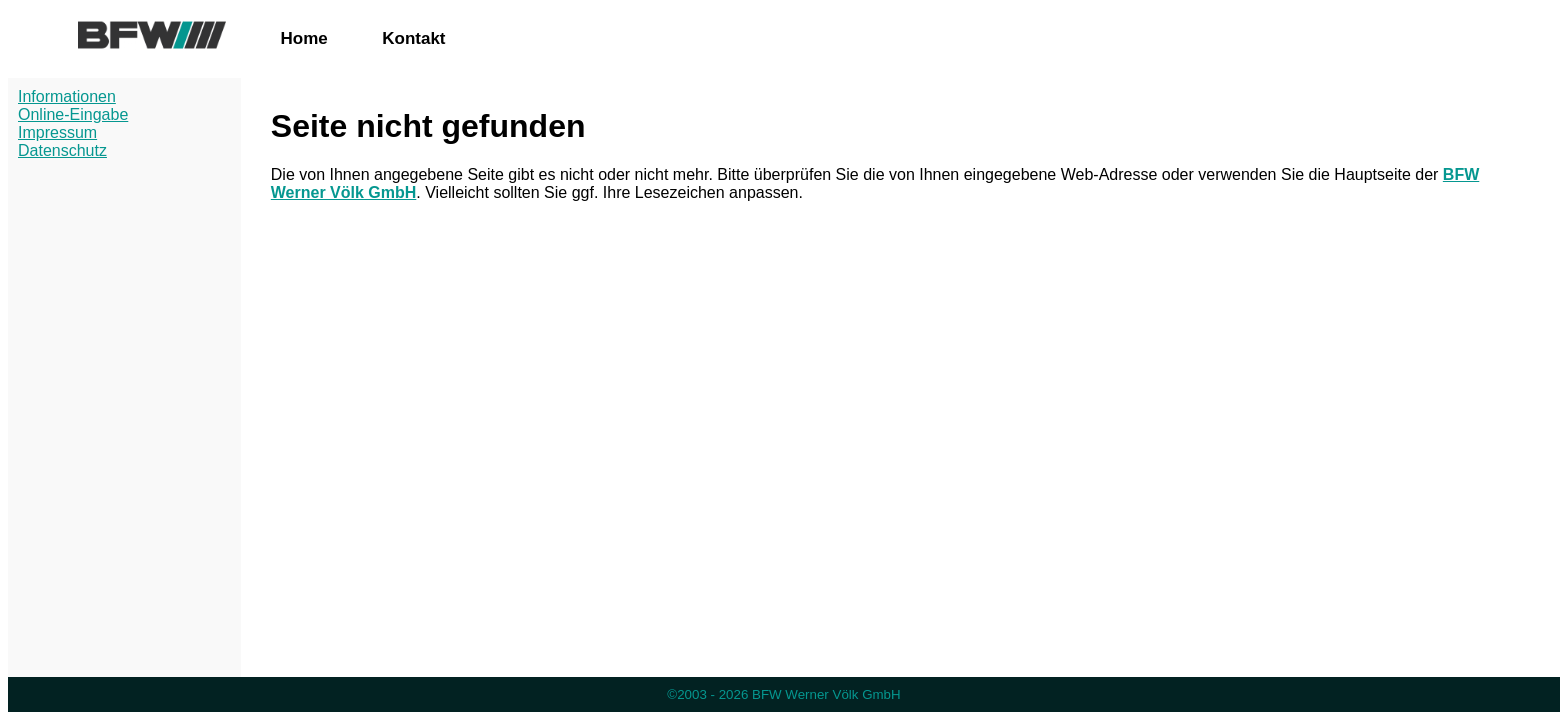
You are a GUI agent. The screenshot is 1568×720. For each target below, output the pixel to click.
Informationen (67, 96)
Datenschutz (62, 150)
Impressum (57, 132)
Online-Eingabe (73, 114)
